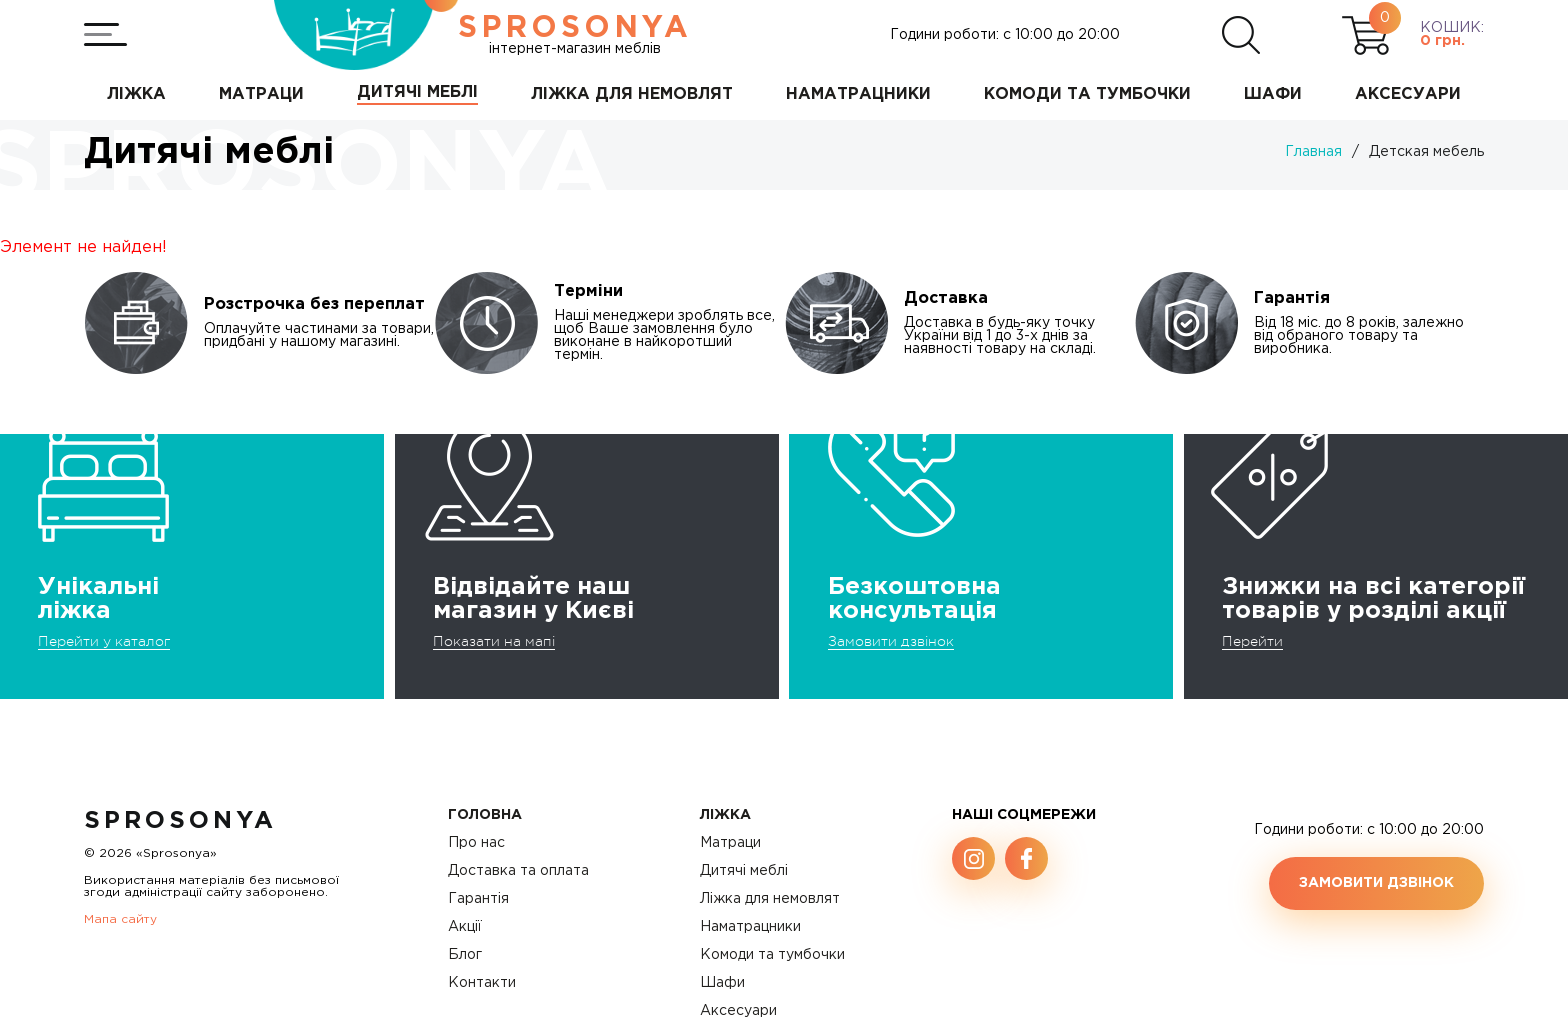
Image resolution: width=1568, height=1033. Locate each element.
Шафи (722, 983)
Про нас (476, 843)
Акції (465, 927)
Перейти (1252, 641)
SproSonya (180, 821)
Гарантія (478, 899)
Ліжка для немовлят (770, 899)
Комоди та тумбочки (772, 955)
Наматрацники (750, 927)
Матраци (730, 843)
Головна (485, 815)
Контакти (482, 983)
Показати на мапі (494, 641)
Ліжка (725, 815)
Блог (465, 955)
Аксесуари (738, 1011)
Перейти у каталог (104, 641)
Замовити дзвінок (891, 641)
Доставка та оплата (518, 871)
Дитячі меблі (744, 871)
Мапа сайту (120, 919)
